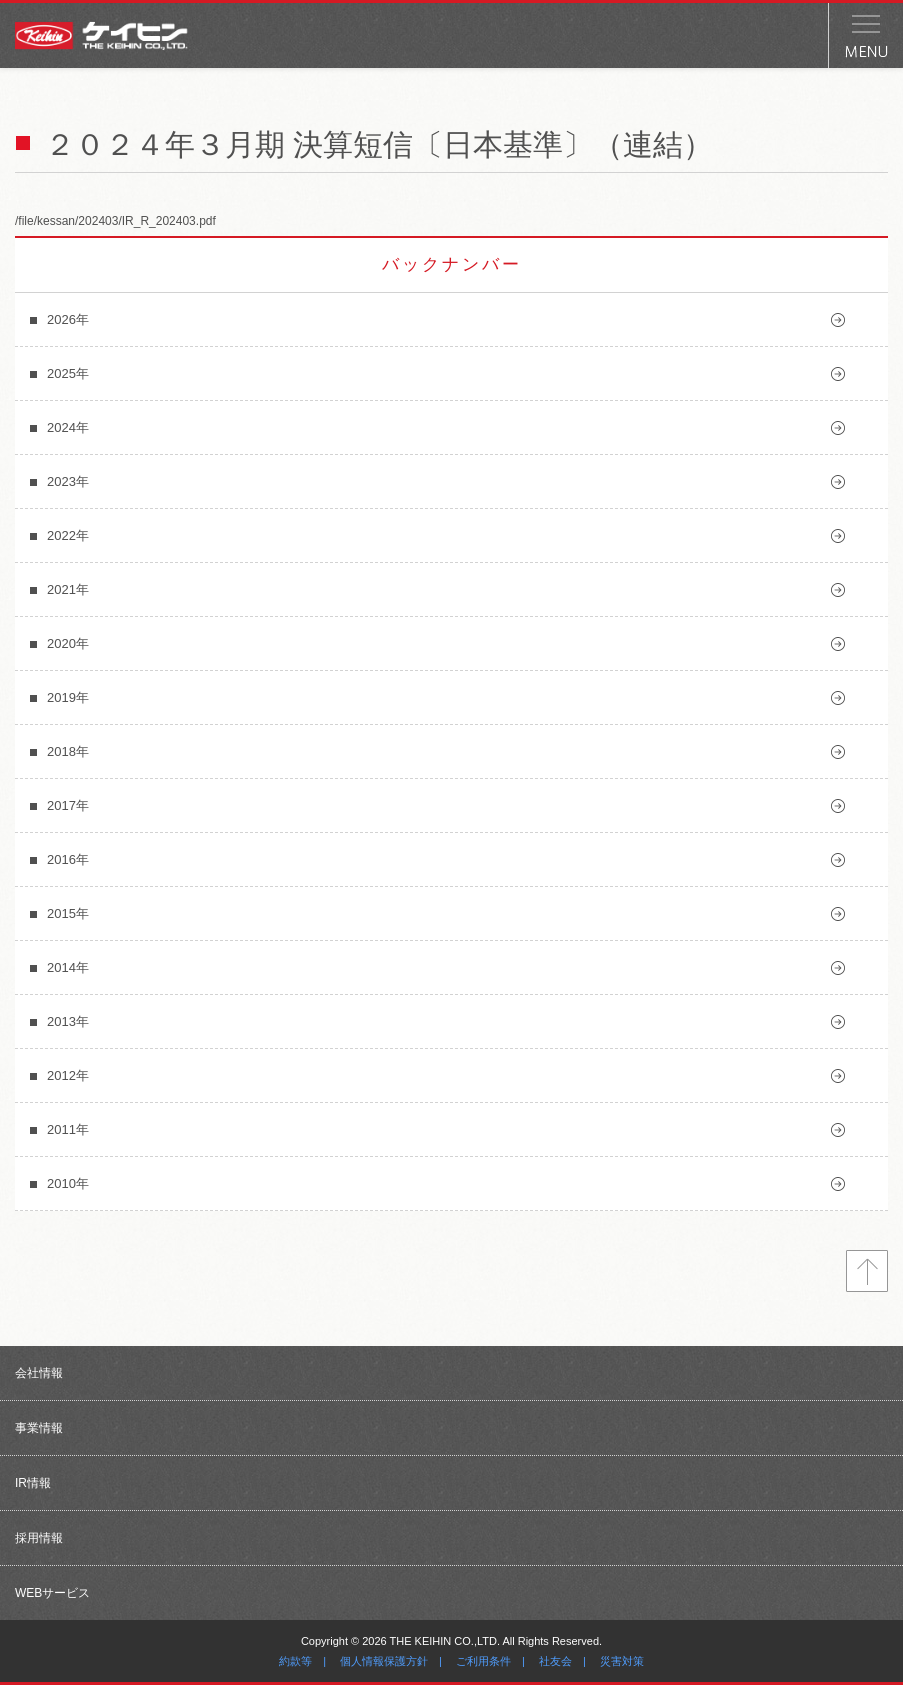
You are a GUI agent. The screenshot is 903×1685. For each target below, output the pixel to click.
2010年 (68, 1183)
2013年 (68, 1021)
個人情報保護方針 (384, 1661)
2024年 (68, 427)
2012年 (68, 1075)
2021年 (68, 589)
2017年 (68, 805)
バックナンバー (452, 264)
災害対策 (622, 1661)
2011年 (68, 1129)
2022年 (68, 535)
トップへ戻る (867, 1271)
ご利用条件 (483, 1661)
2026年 (68, 319)
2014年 (68, 967)
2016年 (68, 859)
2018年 (68, 751)
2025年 (68, 373)
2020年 (68, 643)
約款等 (295, 1661)
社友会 (555, 1661)
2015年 (68, 913)
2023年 (68, 481)
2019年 (68, 697)
